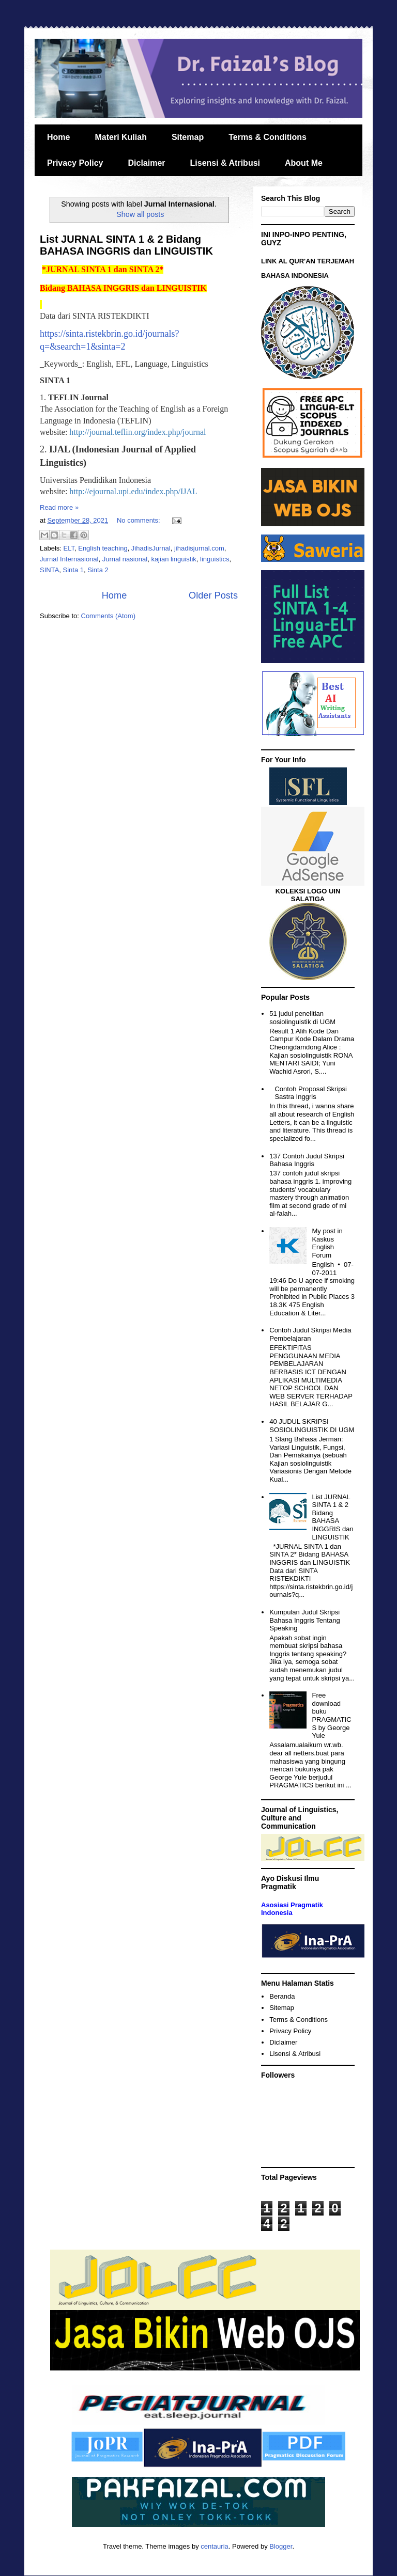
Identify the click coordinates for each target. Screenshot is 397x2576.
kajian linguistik (173, 559)
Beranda (282, 1996)
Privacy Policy (75, 163)
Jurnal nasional (124, 559)
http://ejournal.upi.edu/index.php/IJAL (133, 491)
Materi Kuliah (120, 137)
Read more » (59, 507)
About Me (304, 163)
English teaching (102, 548)
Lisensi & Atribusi (225, 163)
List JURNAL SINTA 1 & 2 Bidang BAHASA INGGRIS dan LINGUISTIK (126, 245)
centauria (214, 2546)
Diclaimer (146, 163)
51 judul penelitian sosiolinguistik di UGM (302, 1018)
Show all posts (140, 214)
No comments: (139, 520)
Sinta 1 (73, 570)
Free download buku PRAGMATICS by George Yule (331, 1715)
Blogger (280, 2546)
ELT (69, 548)
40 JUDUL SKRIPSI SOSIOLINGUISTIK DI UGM (311, 1426)
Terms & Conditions (267, 137)
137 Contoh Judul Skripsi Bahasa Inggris (306, 1160)
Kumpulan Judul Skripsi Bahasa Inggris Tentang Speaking (304, 1620)
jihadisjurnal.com (199, 548)
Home (58, 137)
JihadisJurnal (151, 548)
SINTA (49, 570)
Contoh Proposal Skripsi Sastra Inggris (310, 1093)
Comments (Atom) (108, 616)
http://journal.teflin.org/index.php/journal (137, 432)
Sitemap (188, 137)
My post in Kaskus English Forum (327, 1243)
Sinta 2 (97, 570)
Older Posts (213, 595)
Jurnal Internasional (69, 559)
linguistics (214, 559)
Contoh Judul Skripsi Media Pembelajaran (310, 1334)
